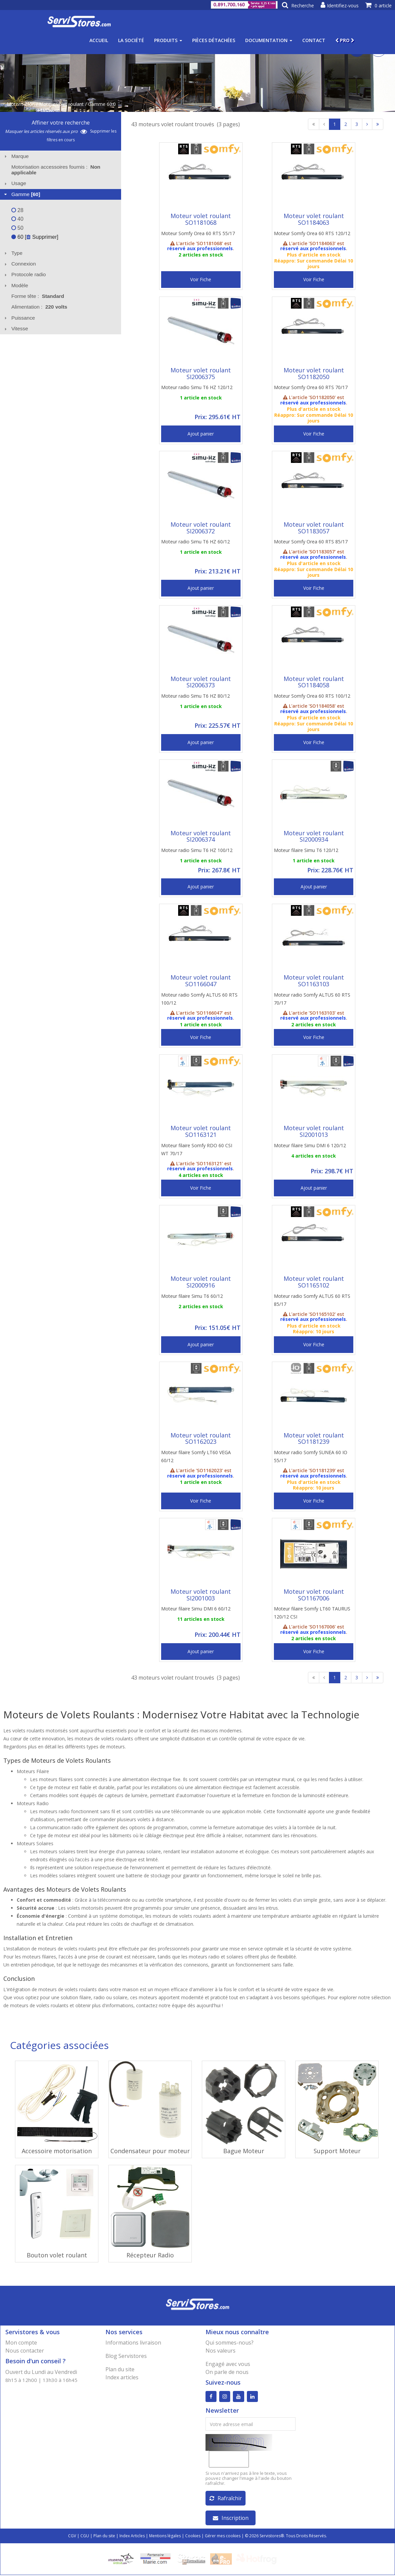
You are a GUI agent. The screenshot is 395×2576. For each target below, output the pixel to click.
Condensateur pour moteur (150, 2151)
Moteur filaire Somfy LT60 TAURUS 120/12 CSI (312, 1612)
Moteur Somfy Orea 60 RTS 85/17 (311, 541)
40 (17, 219)
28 (17, 210)
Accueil (98, 40)
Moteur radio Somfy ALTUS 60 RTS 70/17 (312, 999)
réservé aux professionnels (200, 248)
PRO (344, 40)
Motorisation (21, 104)
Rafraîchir (226, 2499)
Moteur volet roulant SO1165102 (314, 1281)
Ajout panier (200, 434)
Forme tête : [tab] (37, 296)
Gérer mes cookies (223, 2537)
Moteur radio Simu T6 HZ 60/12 (195, 541)
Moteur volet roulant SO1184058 (314, 682)
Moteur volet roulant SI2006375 (200, 373)
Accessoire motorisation (57, 2151)
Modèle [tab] (15, 285)
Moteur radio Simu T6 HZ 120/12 (197, 387)
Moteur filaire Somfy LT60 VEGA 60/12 (196, 1456)
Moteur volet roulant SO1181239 (314, 1438)
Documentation (268, 40)
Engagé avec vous (228, 2364)
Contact (313, 40)
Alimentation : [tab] (39, 307)
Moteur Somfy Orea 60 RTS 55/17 (198, 233)
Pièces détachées (213, 40)
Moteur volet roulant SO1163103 (314, 980)
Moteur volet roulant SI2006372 (200, 527)
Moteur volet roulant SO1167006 (314, 1594)
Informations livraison (133, 2342)
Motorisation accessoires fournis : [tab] (55, 169)
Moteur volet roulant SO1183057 (314, 527)
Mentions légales (165, 2537)
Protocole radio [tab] (24, 274)
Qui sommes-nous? (230, 2342)
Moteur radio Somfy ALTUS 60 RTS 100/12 (199, 999)
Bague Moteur (243, 2151)
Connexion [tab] (19, 264)
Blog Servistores (126, 2356)
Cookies (193, 2537)
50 (17, 228)
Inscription (231, 2519)
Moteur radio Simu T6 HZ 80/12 (195, 696)
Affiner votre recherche (61, 122)
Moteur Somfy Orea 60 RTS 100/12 (312, 696)
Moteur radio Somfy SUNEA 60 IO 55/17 (310, 1456)
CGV (72, 2537)
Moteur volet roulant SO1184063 (314, 219)
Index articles (121, 2377)
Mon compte (21, 2342)
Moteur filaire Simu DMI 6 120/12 (310, 1145)
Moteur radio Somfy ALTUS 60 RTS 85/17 (312, 1300)
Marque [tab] (16, 156)
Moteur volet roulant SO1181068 (200, 219)
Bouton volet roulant (57, 2255)
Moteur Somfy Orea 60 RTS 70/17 (311, 387)
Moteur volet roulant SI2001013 (314, 1131)
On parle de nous (227, 2372)
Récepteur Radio (150, 2255)
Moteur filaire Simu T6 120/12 (306, 850)
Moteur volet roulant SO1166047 (200, 980)
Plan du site (119, 2369)
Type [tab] (13, 253)
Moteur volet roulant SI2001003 (200, 1594)
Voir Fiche (200, 279)
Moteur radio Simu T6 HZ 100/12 (197, 850)
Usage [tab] (14, 183)
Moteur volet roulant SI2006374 (200, 836)
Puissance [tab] (19, 318)
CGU (84, 2537)
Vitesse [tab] (15, 328)
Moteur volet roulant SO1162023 (200, 1438)
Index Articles (132, 2537)
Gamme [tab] (21, 194)
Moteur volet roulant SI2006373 (200, 682)
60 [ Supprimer (34, 237)
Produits (168, 40)
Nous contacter (24, 2350)
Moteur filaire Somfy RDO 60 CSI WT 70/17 (196, 1149)
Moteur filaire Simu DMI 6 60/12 (196, 1608)
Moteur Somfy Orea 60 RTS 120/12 (312, 233)
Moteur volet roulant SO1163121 (200, 1131)
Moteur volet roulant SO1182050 (314, 373)
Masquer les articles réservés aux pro (46, 131)
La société (131, 40)
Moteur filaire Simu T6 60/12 (192, 1296)
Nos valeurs (221, 2350)
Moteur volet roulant (61, 104)
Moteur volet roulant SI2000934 (314, 836)
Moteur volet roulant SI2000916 (200, 1281)
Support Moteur (337, 2151)
